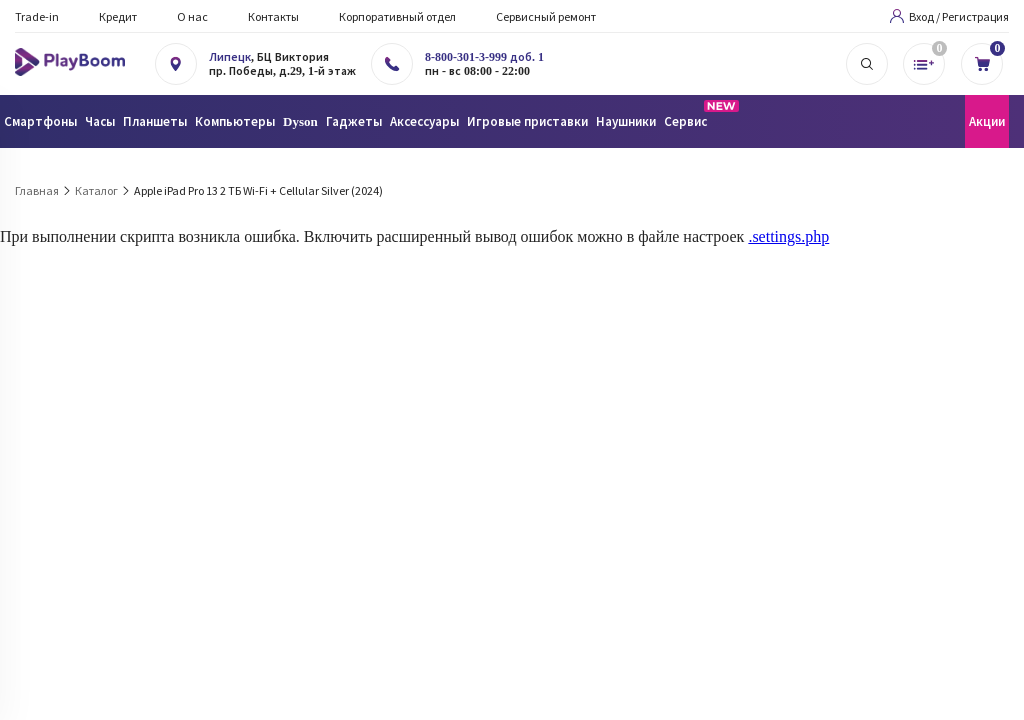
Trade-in (37, 16)
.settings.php (788, 236)
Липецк (230, 57)
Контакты (273, 16)
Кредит (118, 16)
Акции (987, 121)
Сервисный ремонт (546, 16)
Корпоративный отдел (397, 16)
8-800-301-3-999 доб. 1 (484, 57)
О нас (192, 16)
